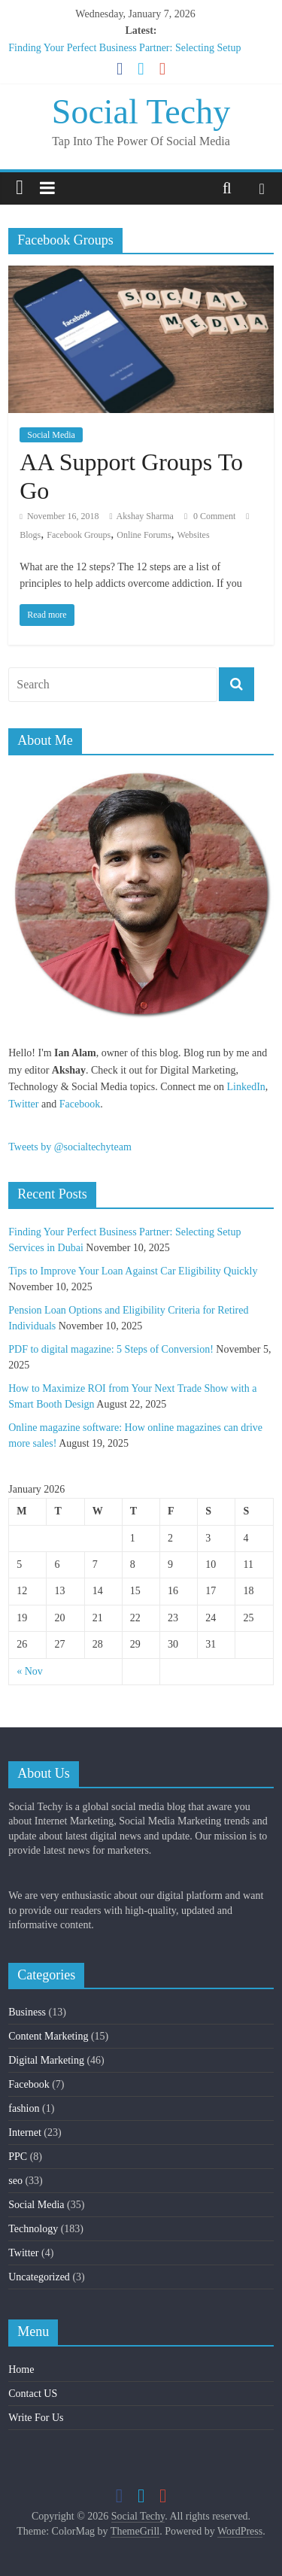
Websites (193, 535)
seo (15, 2180)
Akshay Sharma (145, 516)
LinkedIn (246, 1086)
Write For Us (35, 2417)
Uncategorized (39, 2277)
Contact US (32, 2393)
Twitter (23, 1104)
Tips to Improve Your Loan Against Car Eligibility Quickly (132, 1271)
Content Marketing (48, 2036)
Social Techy (141, 112)
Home (21, 2369)
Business (27, 2012)
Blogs (30, 535)
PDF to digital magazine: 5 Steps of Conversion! (111, 1349)
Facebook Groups (79, 535)
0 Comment (209, 516)
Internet (24, 2132)
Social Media (51, 435)
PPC (17, 2156)
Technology (33, 2228)
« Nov (30, 1671)
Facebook (79, 1104)
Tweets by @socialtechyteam (70, 1147)
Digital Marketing (46, 2060)
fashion (23, 2108)
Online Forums (144, 535)
